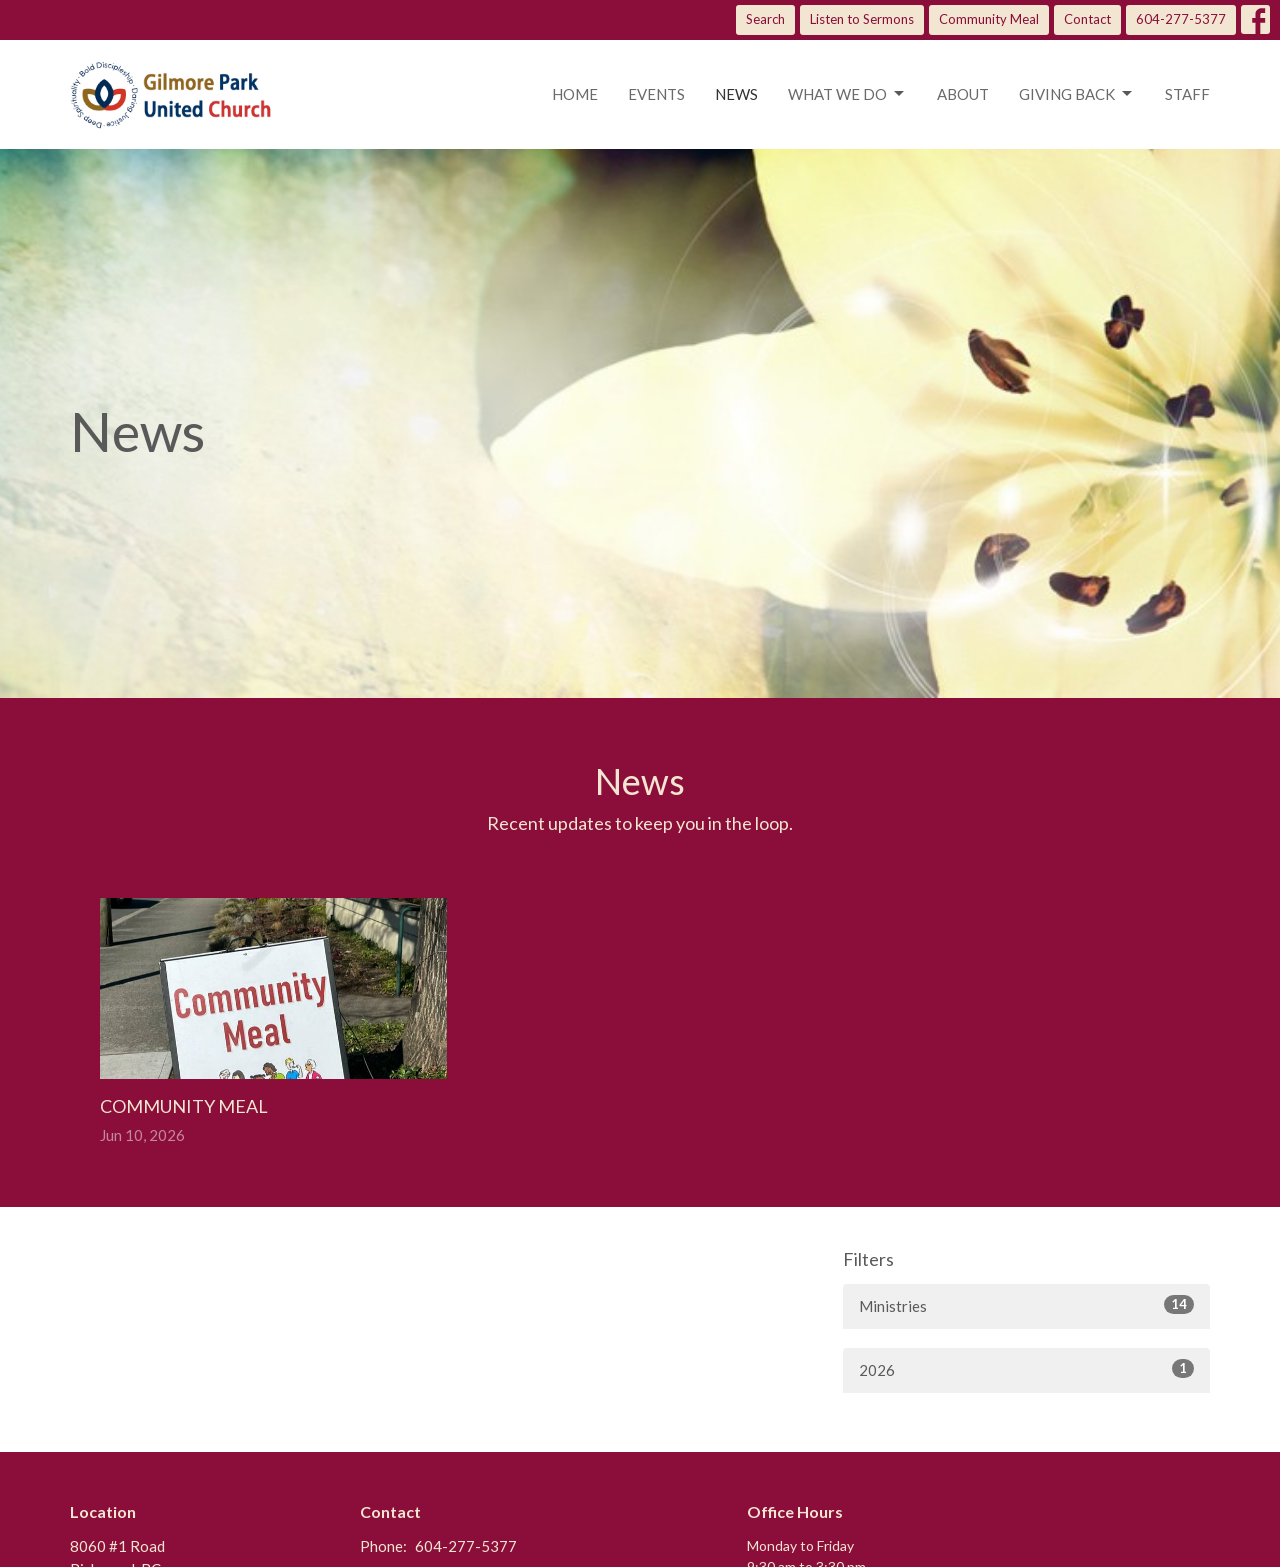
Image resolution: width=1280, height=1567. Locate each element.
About (963, 94)
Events (656, 94)
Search (765, 19)
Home (575, 94)
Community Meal (989, 19)
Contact (1087, 19)
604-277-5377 (1181, 19)
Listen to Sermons (862, 19)
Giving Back (1077, 94)
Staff (1187, 94)
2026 (1026, 1369)
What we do (847, 94)
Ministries (1026, 1305)
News (736, 94)
